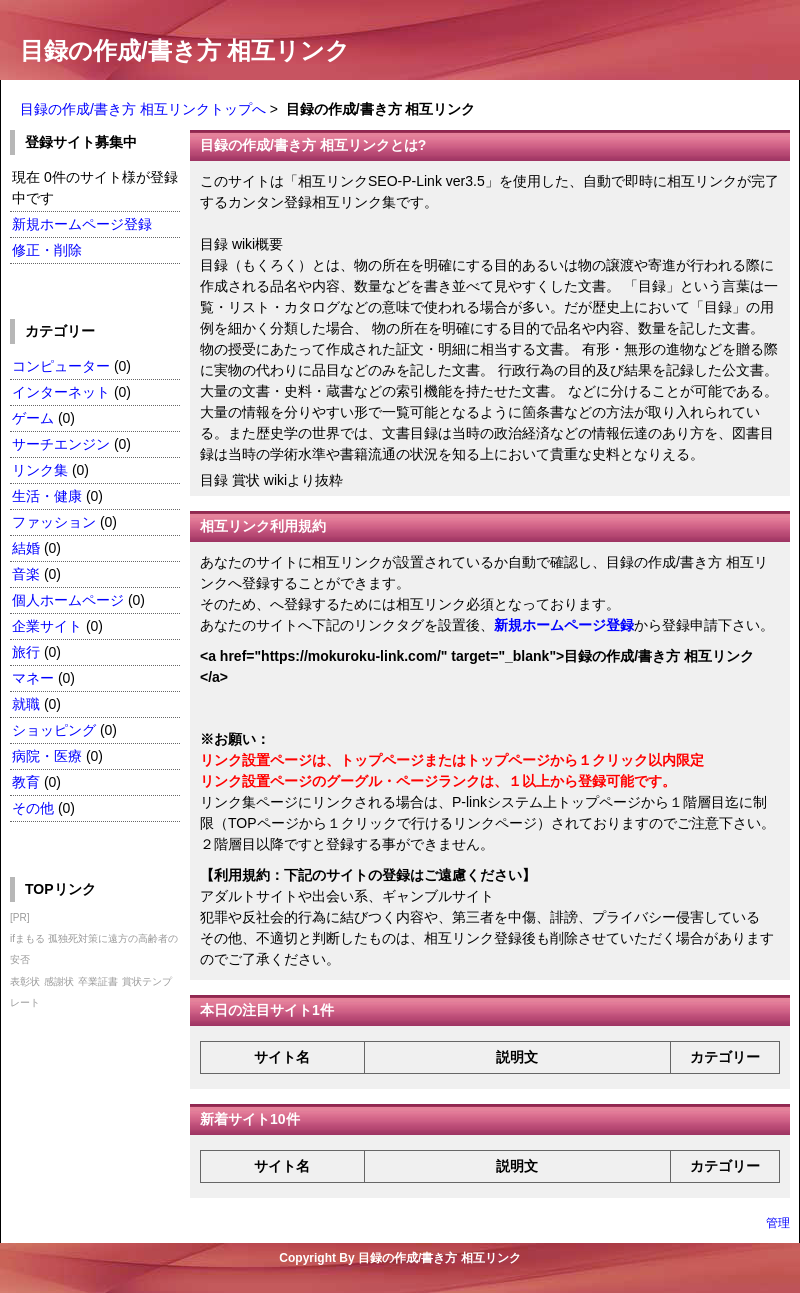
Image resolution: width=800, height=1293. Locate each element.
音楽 (26, 574)
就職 (26, 704)
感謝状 (59, 981)
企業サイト (47, 626)
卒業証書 (98, 981)
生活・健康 (47, 496)
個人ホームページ (68, 600)
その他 (33, 808)
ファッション (54, 522)
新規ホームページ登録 (82, 224)
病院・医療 (47, 756)
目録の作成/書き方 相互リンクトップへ (143, 109)
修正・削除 (47, 250)
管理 (778, 1223)
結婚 (26, 548)
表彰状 (25, 981)
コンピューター (61, 366)
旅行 (26, 652)
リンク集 (40, 470)
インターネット (63, 392)
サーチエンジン (61, 444)
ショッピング (54, 730)
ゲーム (33, 418)
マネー (33, 678)
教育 (26, 782)
